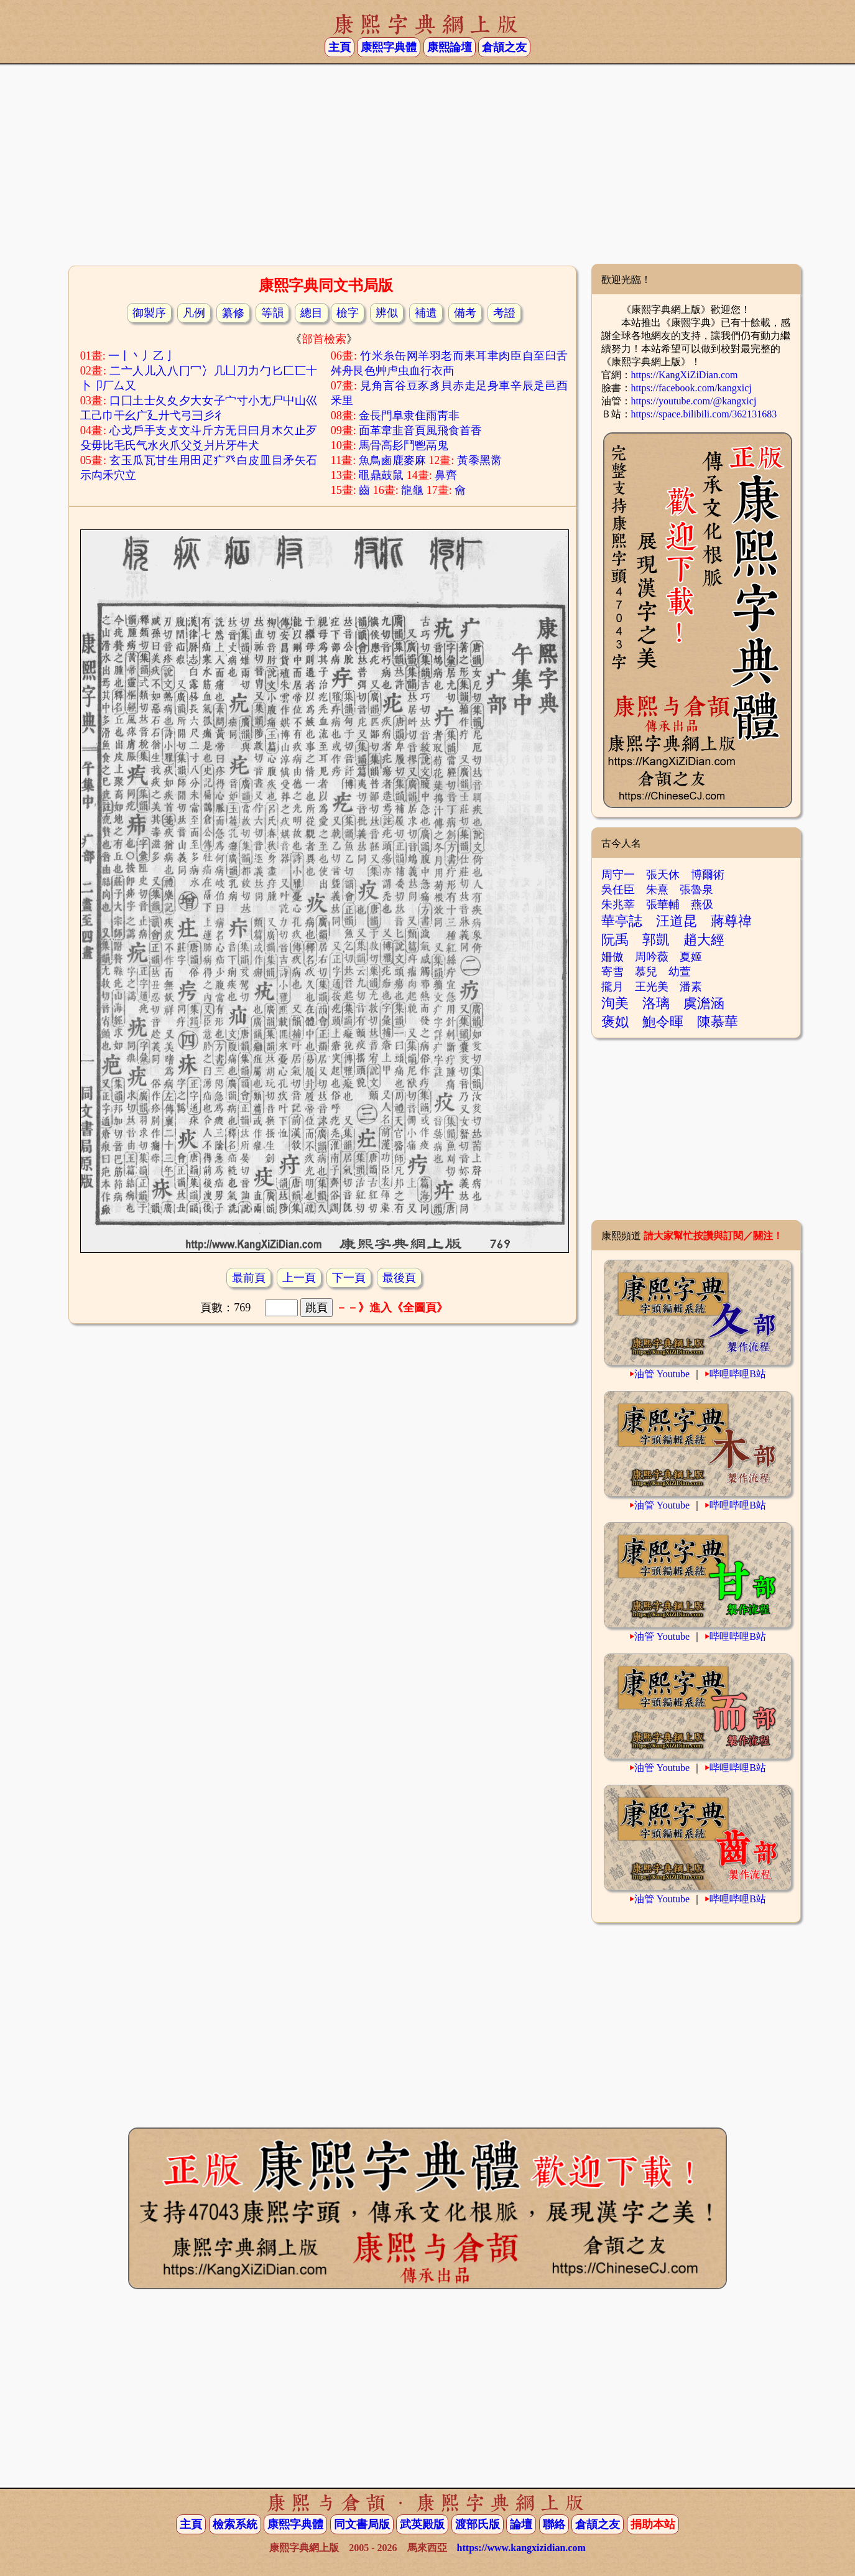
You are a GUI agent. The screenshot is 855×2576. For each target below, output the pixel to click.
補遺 (426, 313)
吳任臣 (618, 889)
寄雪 (612, 971)
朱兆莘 (618, 904)
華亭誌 (621, 921)
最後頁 (399, 1278)
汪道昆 (676, 921)
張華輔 (663, 904)
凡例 (194, 313)
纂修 (233, 313)
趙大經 (703, 939)
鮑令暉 (662, 1022)
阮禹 (615, 939)
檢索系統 (235, 2524)
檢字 (347, 313)
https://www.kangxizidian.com (521, 2547)
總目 (311, 313)
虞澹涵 (703, 1003)
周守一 (618, 874)
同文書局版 (362, 2524)
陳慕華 (717, 1022)
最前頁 (249, 1278)
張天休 (663, 874)
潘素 (691, 986)
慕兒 (646, 971)
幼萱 (679, 971)
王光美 (651, 986)
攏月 (612, 986)
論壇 (521, 2524)
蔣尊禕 (731, 921)
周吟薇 (651, 957)
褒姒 (615, 1022)
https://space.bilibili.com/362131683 (704, 414)
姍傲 (612, 957)
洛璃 (656, 1003)
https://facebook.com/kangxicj (691, 388)
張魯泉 (696, 889)
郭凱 (656, 939)
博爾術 (707, 874)
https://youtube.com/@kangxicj (694, 401)
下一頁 (349, 1278)
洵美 (615, 1003)
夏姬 (691, 957)
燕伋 (702, 904)
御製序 (149, 313)
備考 (465, 313)
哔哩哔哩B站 (737, 1374)
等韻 (272, 313)
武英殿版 (422, 2524)
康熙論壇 (449, 47)
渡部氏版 (477, 2524)
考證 (504, 313)
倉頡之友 (504, 47)
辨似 (387, 313)
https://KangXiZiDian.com (684, 375)
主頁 (339, 47)
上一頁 (299, 1278)
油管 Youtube (662, 1374)
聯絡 (554, 2524)
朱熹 (657, 889)
